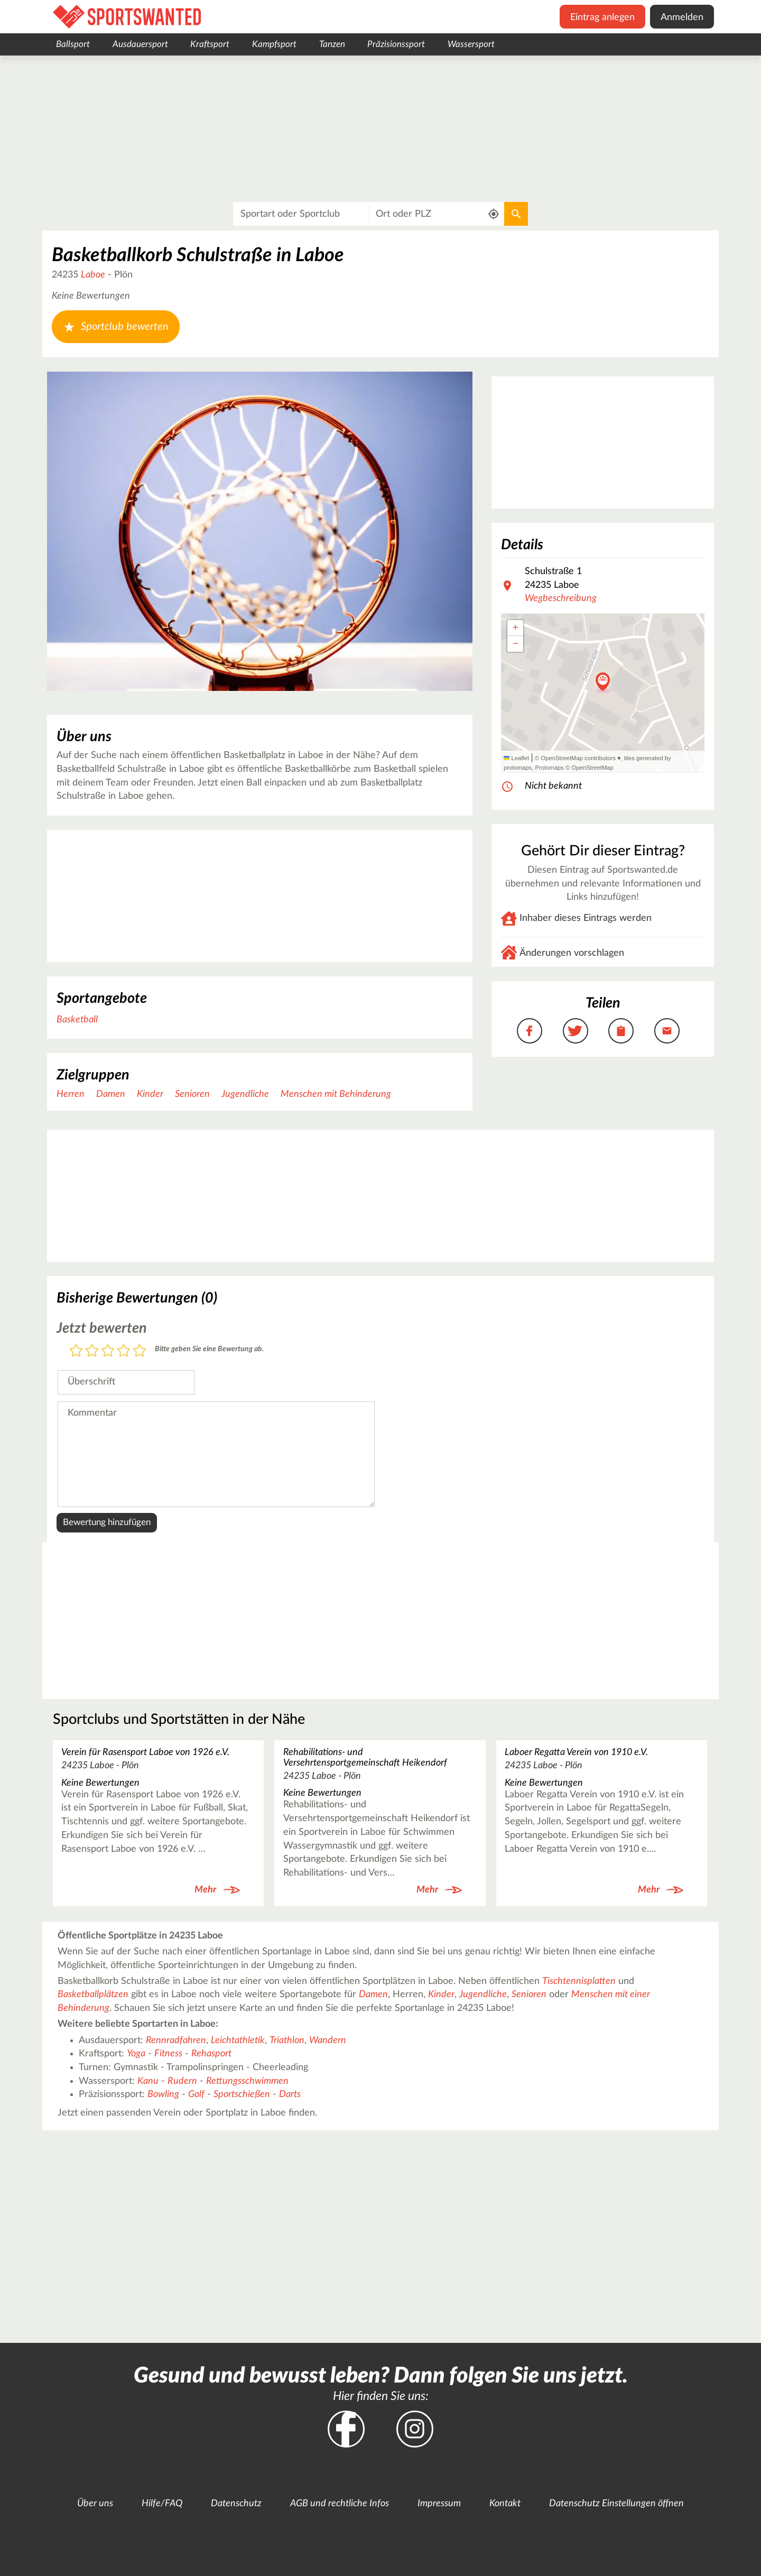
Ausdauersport (140, 44)
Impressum (439, 2503)
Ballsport (73, 44)
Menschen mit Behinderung (336, 1094)
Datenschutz (236, 2503)
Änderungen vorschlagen (571, 953)
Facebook (346, 2429)
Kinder (150, 1094)
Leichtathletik (238, 2040)
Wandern (327, 2040)
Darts (290, 2094)
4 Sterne (123, 1351)
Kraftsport (209, 44)
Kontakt (505, 2503)
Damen (110, 1094)
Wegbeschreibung (561, 598)
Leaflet (516, 758)
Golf (196, 2094)
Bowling (163, 2094)
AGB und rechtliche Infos (339, 2503)
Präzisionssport (396, 44)
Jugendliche (245, 1094)
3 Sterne (107, 1351)
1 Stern (76, 1351)
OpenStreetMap (592, 767)
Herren (71, 1094)
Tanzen (332, 44)
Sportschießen (242, 2094)
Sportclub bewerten (116, 327)
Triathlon (287, 2040)
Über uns (95, 2503)
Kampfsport (274, 44)
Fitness (168, 2053)
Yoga (136, 2053)
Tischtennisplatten (579, 1981)
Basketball (77, 1019)
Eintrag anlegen (602, 17)
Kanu (148, 2081)
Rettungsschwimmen (247, 2081)
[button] (602, 682)
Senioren (192, 1094)
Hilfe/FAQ (162, 2503)
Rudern (182, 2081)
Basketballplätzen (93, 1994)
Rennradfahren (176, 2040)
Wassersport (471, 44)
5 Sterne (139, 1351)
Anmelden (682, 17)
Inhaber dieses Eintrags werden (585, 918)
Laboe (93, 275)
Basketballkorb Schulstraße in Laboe (198, 255)
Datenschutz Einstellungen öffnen (616, 2503)
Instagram (415, 2429)
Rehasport (211, 2053)
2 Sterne (91, 1351)
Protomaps (549, 767)
